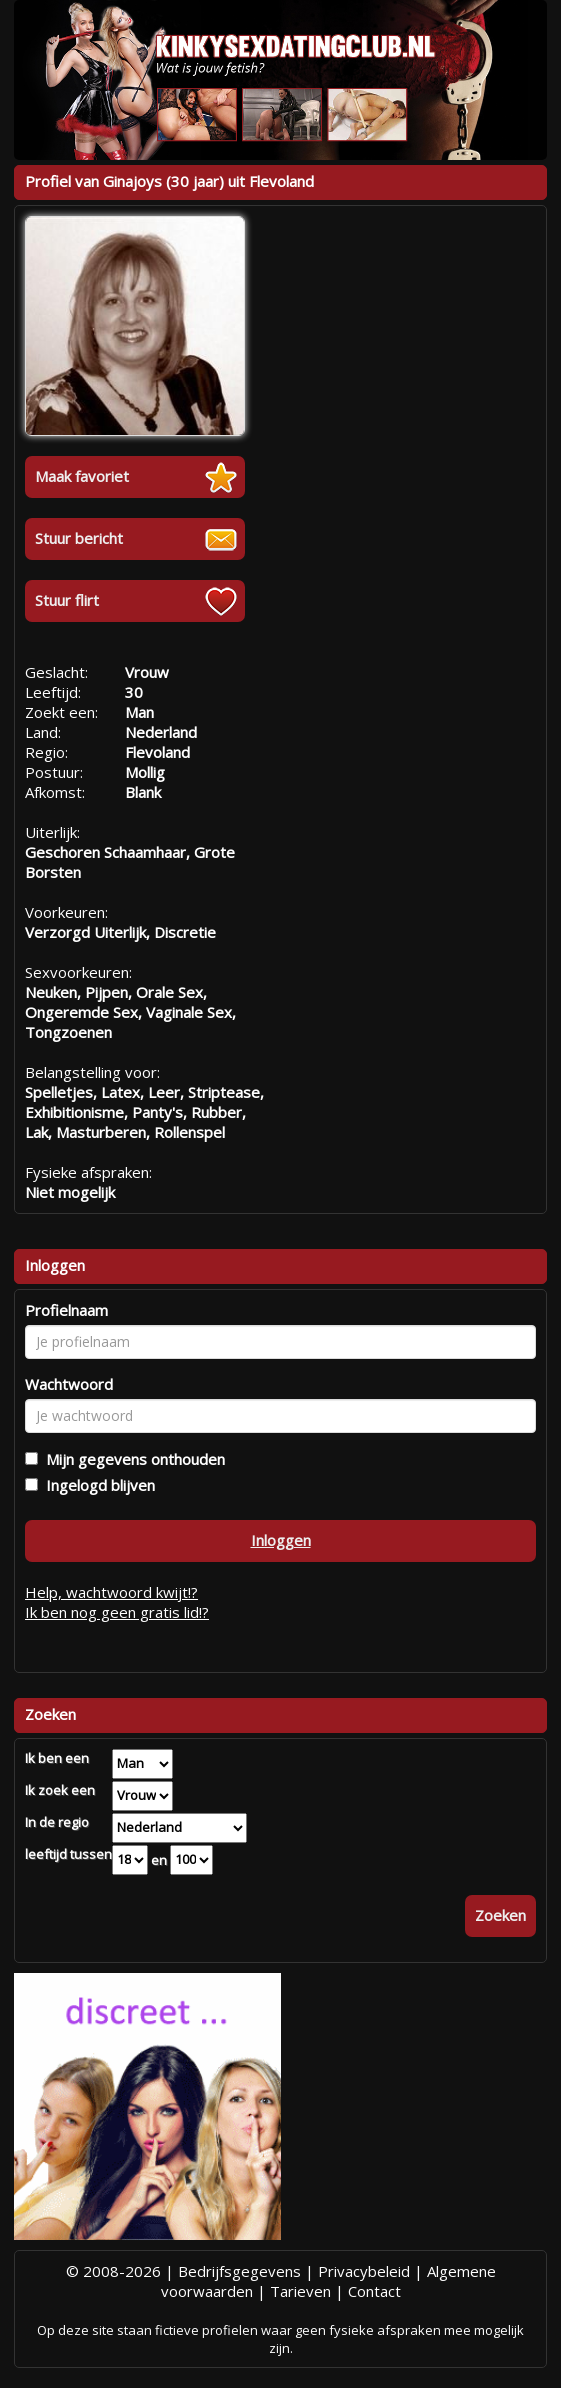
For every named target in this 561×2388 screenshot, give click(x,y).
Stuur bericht (79, 538)
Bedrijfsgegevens (239, 2271)
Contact (374, 2291)
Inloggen (281, 1540)
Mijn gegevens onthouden (131, 1459)
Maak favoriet (82, 476)
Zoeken (500, 1915)
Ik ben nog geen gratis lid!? (117, 1612)
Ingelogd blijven (96, 1485)
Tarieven (300, 2291)
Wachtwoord (69, 1384)
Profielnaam (66, 1310)
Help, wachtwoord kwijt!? (111, 1592)
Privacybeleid (364, 2271)
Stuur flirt (67, 600)
